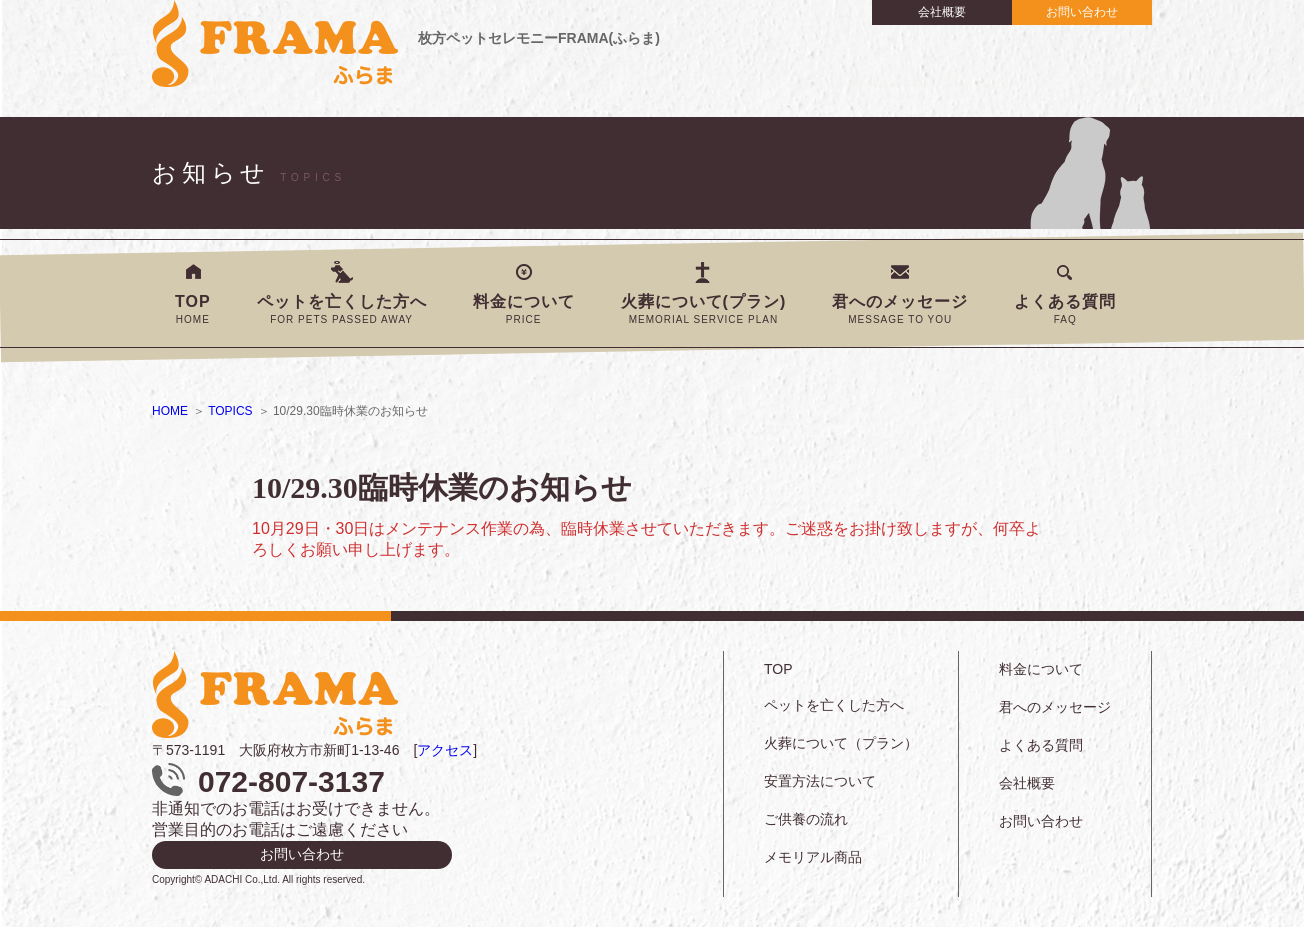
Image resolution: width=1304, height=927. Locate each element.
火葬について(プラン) (704, 309)
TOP (193, 309)
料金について (524, 309)
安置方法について (820, 781)
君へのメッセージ (900, 309)
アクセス (445, 750)
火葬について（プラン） (841, 743)
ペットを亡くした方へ (342, 309)
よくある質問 (1065, 309)
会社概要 (942, 12)
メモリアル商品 (813, 857)
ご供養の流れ (806, 819)
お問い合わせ (1082, 12)
